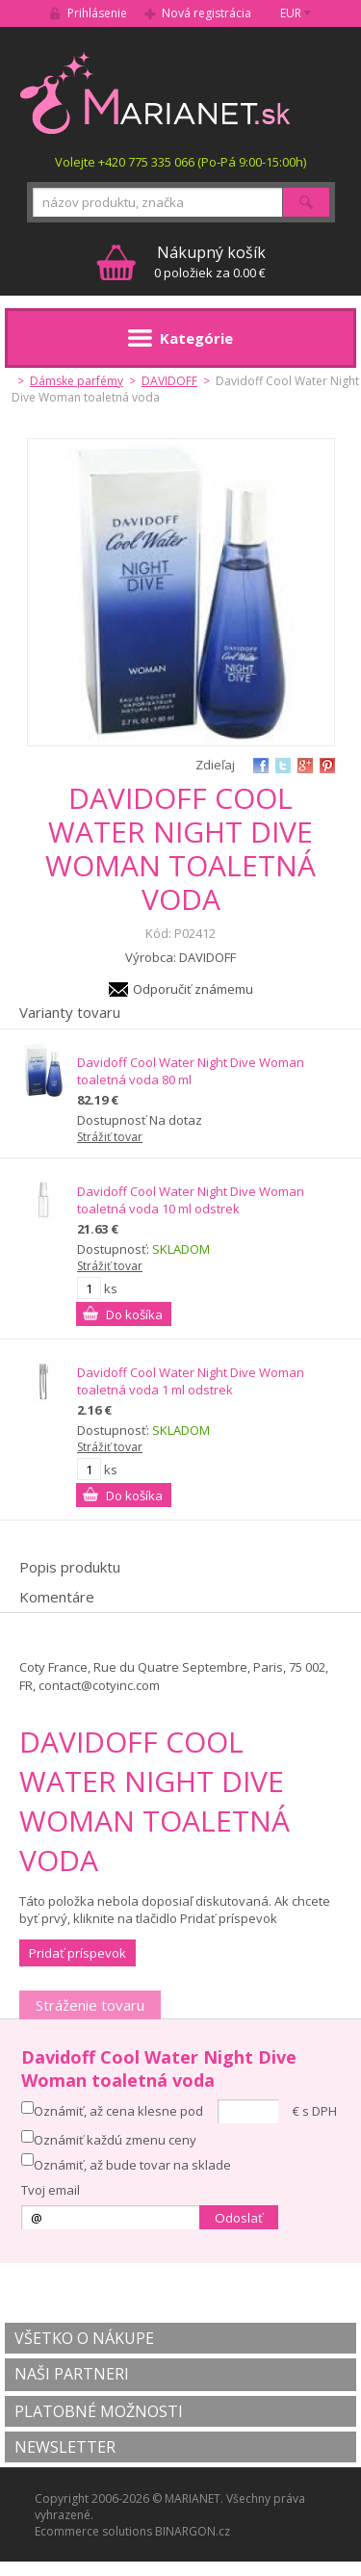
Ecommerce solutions (93, 2531)
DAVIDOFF (169, 381)
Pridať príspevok (77, 1953)
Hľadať (306, 202)
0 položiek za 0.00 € (210, 261)
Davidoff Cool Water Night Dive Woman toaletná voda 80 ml (190, 1071)
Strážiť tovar (109, 1137)
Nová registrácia (206, 13)
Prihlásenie (97, 13)
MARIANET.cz (156, 92)
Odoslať (239, 2217)
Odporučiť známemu (193, 989)
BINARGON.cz (192, 2531)
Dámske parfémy (76, 381)
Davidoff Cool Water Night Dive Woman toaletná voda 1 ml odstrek (190, 1381)
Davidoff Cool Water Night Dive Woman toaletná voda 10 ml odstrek (190, 1200)
